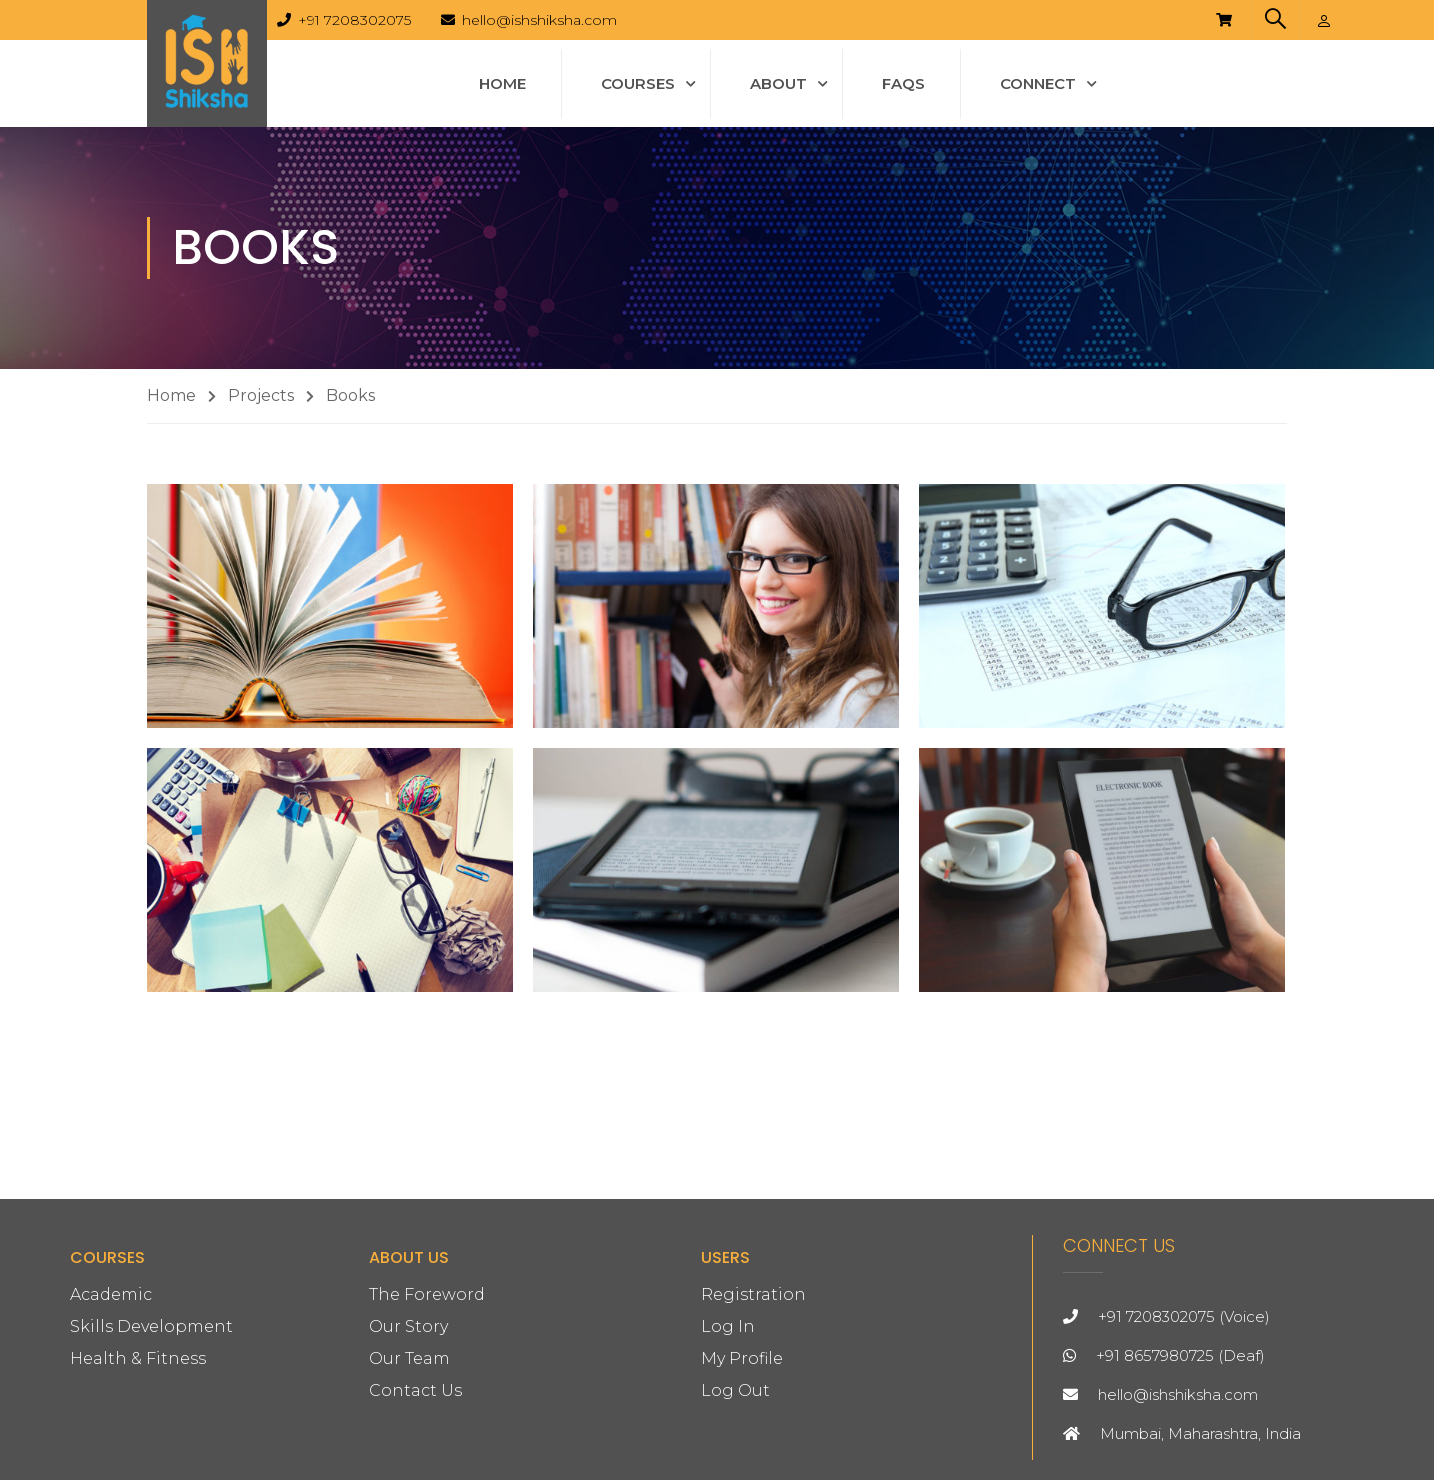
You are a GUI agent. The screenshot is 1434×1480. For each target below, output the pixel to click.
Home (502, 83)
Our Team (409, 1358)
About (778, 83)
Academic (111, 1294)
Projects (261, 395)
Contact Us (415, 1390)
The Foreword (427, 1294)
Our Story (408, 1326)
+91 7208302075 (354, 20)
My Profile (742, 1358)
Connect (1038, 83)
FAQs (903, 83)
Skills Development (151, 1326)
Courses (638, 83)
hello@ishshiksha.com (539, 20)
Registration (753, 1294)
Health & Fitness (138, 1358)
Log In (728, 1326)
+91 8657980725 (1155, 1355)
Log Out (735, 1390)
